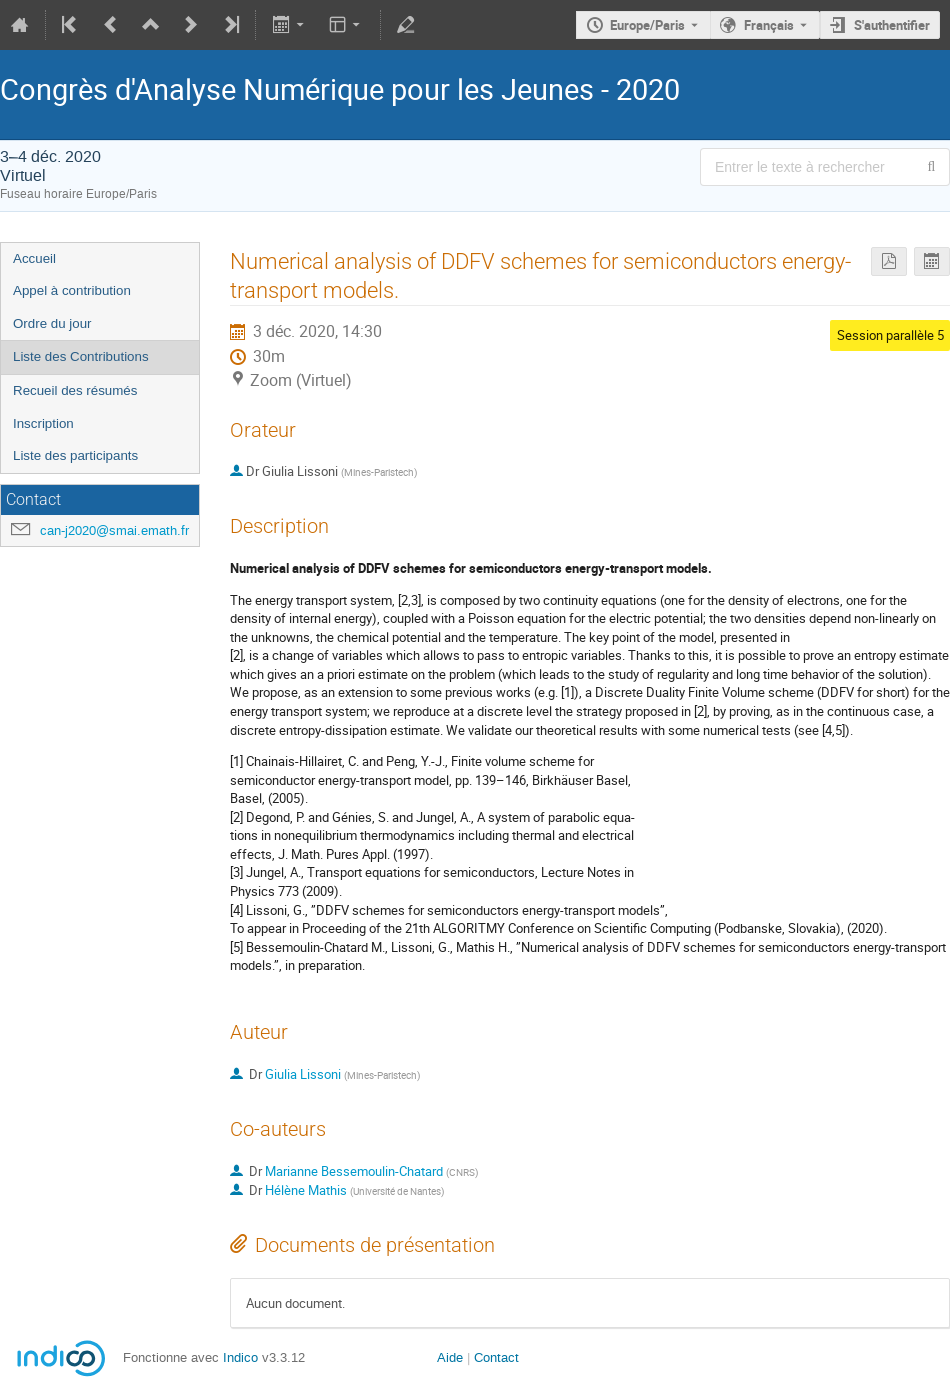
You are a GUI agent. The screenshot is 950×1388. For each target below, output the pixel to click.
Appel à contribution (72, 290)
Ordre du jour (52, 323)
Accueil (34, 258)
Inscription (43, 423)
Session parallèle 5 (890, 335)
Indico (240, 1357)
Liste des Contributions (81, 356)
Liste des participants (75, 455)
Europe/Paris (647, 25)
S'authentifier (892, 25)
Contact (496, 1357)
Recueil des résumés (75, 390)
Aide (450, 1357)
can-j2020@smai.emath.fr (114, 530)
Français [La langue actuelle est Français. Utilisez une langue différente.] (769, 25)
